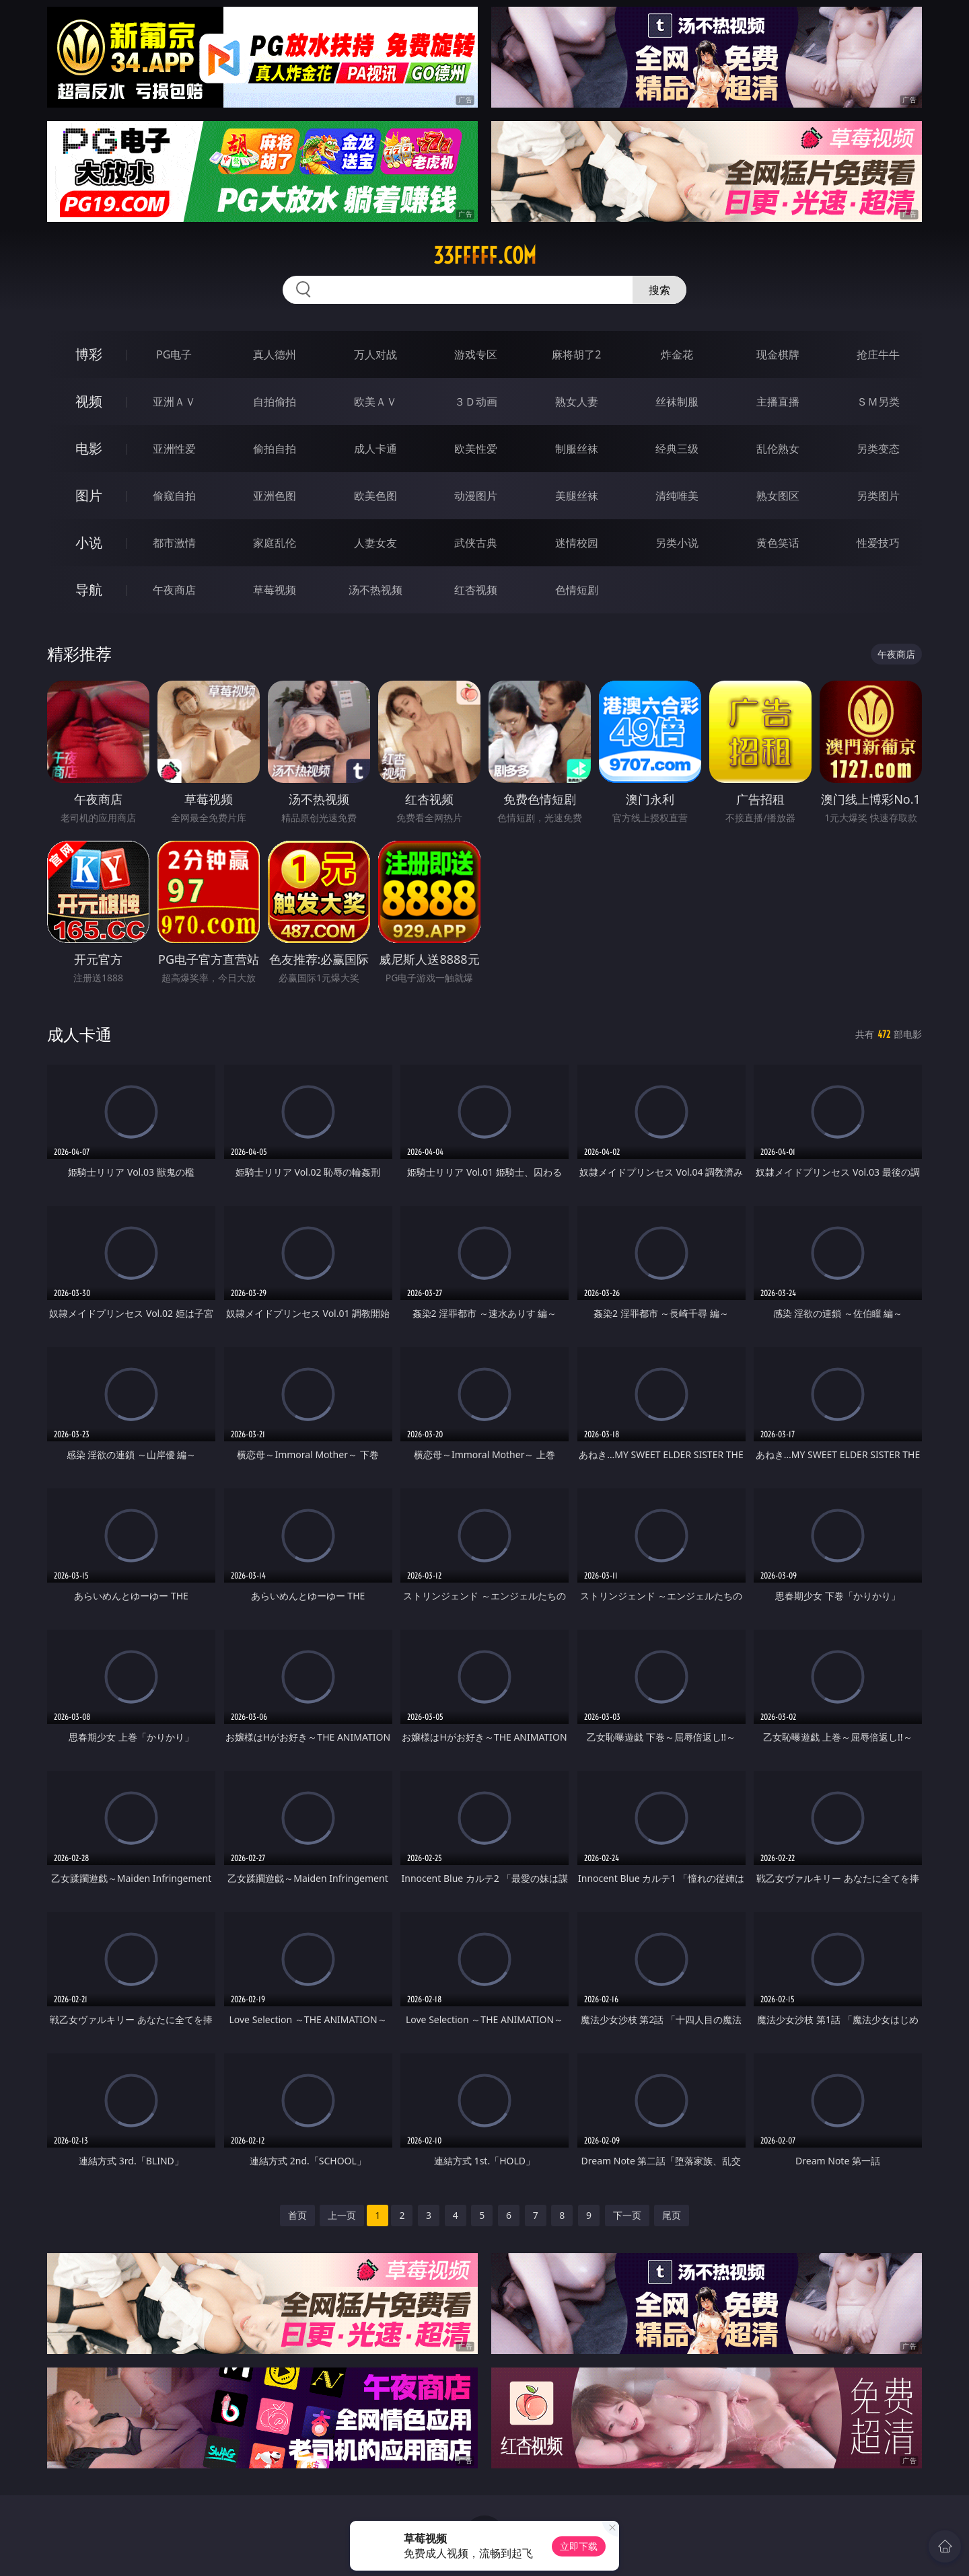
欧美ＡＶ (375, 401)
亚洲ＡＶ (174, 401)
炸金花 (677, 354)
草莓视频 (274, 589)
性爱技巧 (878, 542)
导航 (88, 589)
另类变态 (878, 448)
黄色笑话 (777, 542)
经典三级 (676, 448)
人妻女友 (375, 542)
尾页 (671, 2215)
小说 (88, 542)
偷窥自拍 (174, 495)
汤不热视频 (375, 589)
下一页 (627, 2215)
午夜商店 (174, 589)
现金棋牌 (777, 354)
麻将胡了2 (576, 354)
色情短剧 (576, 589)
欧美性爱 (475, 448)
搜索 (659, 289)
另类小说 (676, 542)
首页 (297, 2215)
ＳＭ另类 (878, 401)
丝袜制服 (676, 401)
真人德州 (274, 354)
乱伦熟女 (777, 448)
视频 (88, 401)
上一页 (342, 2215)
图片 (88, 495)
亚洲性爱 (174, 448)
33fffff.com (484, 255)
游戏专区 (475, 354)
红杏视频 (475, 589)
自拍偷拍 (274, 401)
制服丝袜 (576, 448)
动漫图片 (475, 495)
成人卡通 (375, 448)
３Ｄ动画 (475, 401)
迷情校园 (576, 542)
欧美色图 (375, 495)
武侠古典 (475, 542)
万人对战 (375, 354)
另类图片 (878, 495)
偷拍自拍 (274, 448)
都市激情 (174, 542)
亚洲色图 (274, 495)
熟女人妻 (576, 401)
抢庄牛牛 (878, 354)
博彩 (88, 354)
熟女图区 (777, 495)
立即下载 (579, 2546)
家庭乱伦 (274, 542)
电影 (88, 448)
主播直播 (777, 401)
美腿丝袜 (576, 495)
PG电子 (174, 354)
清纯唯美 (676, 495)
